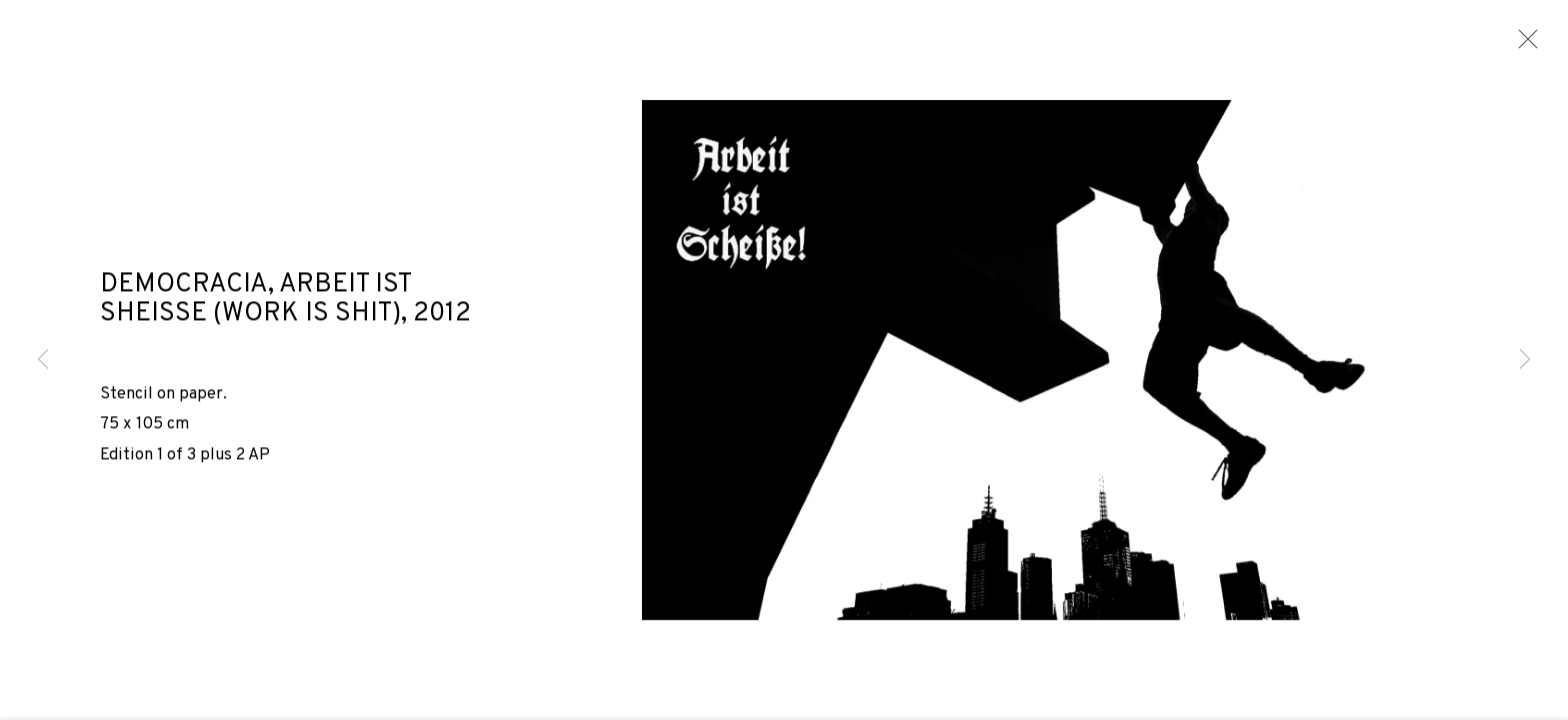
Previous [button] (43, 360)
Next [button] (1525, 360)
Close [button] (1523, 45)
